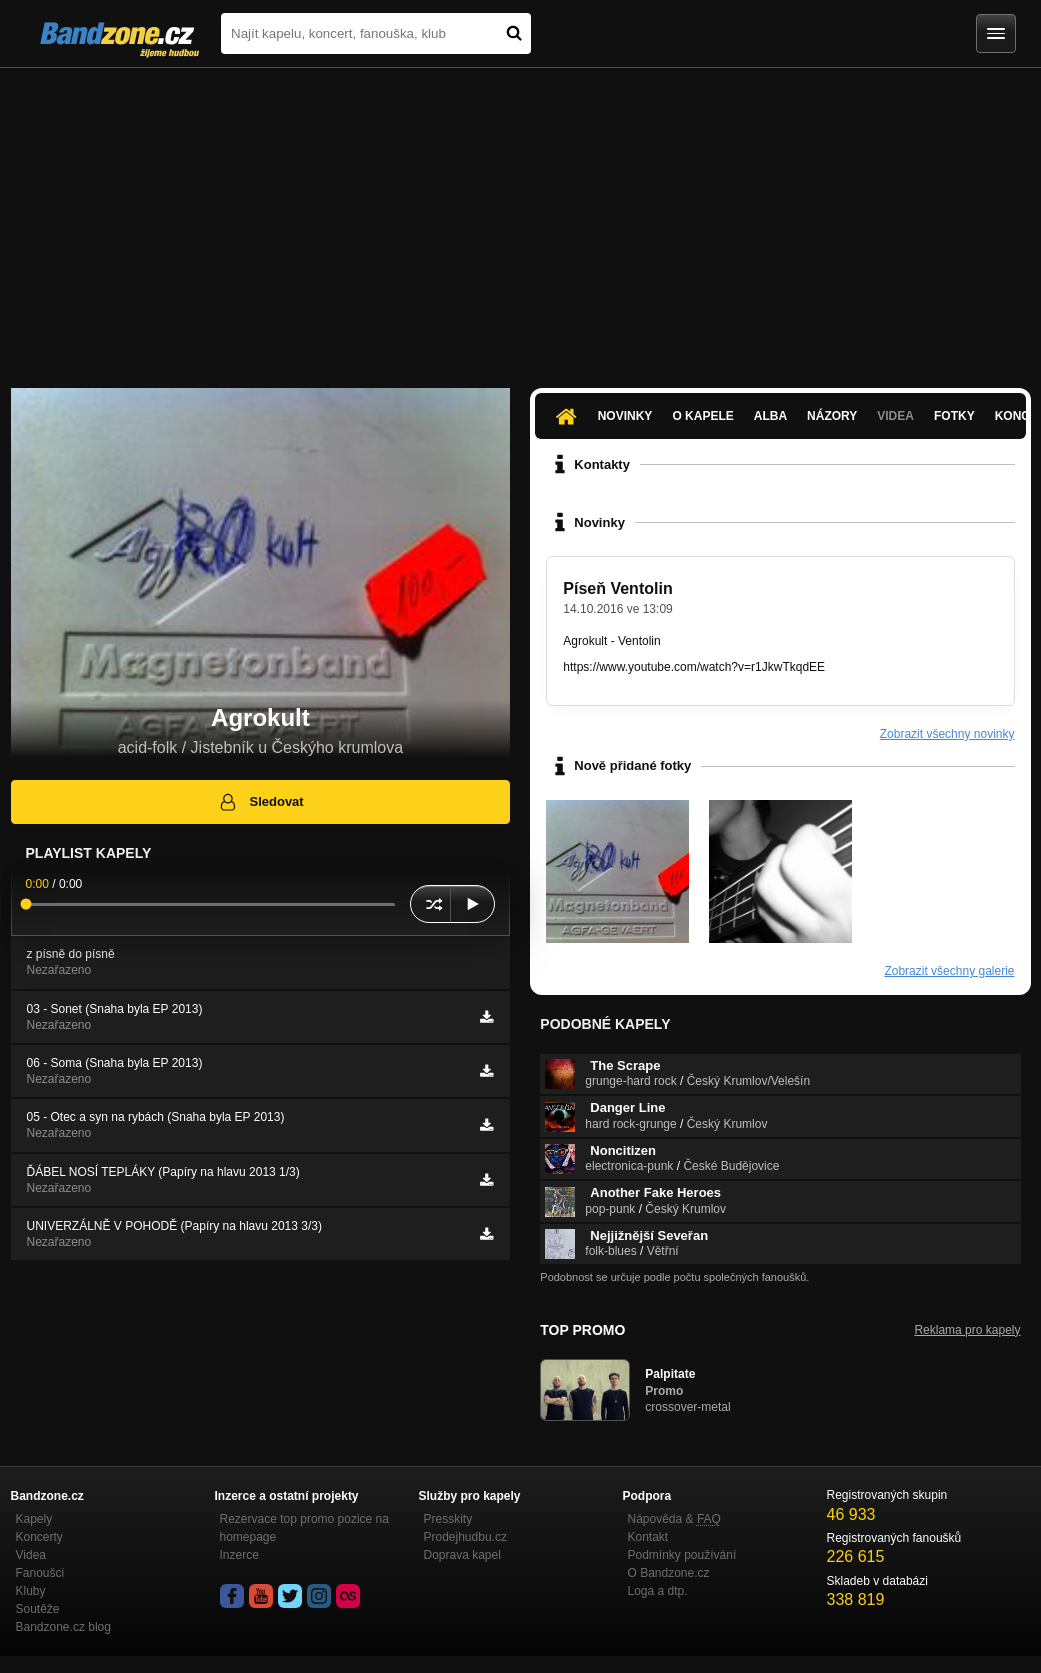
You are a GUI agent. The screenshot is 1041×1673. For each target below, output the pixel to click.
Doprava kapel (462, 1555)
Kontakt (648, 1537)
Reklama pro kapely (967, 1330)
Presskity (448, 1519)
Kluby (31, 1591)
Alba (770, 416)
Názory (832, 416)
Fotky (954, 416)
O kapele (702, 416)
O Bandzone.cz (669, 1573)
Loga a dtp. (658, 1591)
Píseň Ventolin (617, 588)
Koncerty (39, 1537)
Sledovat (260, 802)
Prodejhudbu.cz (465, 1537)
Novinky (625, 416)
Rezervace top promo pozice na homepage (304, 1528)
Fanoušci (40, 1573)
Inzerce (239, 1555)
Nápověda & (674, 1519)
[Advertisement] (520, 218)
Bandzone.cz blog (63, 1627)
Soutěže (38, 1609)
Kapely (34, 1519)
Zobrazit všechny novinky (947, 734)
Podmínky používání (682, 1555)
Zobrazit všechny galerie (949, 971)
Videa (895, 416)
